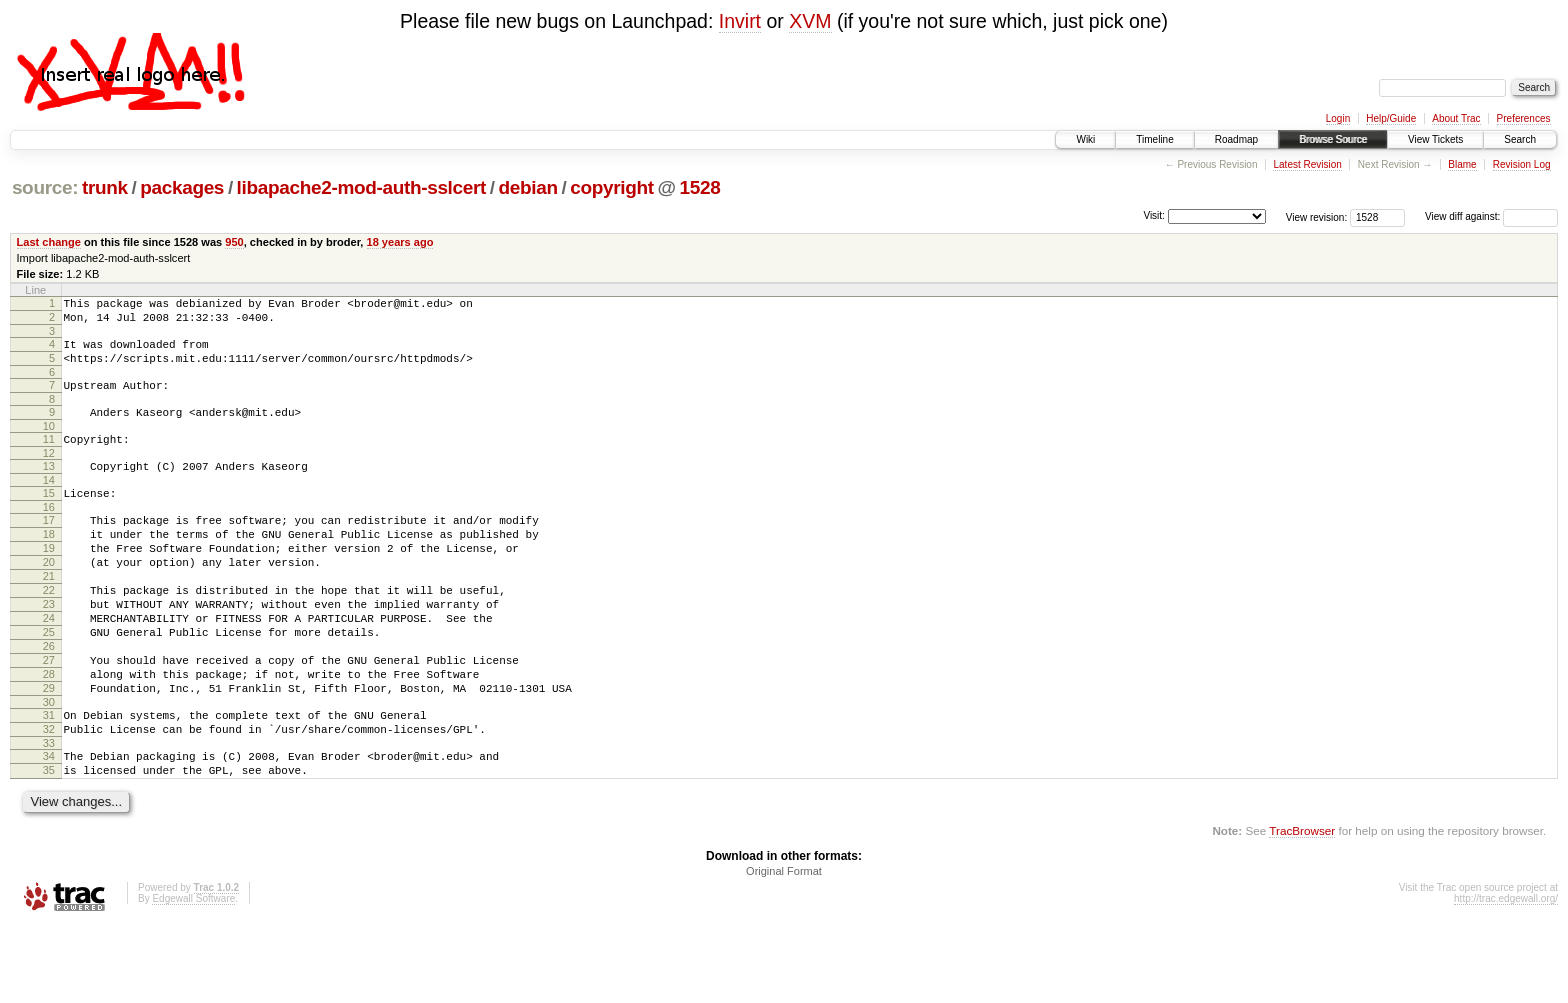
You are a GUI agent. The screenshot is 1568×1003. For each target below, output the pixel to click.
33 (49, 815)
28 (49, 734)
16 (49, 534)
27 (49, 717)
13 (49, 487)
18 (49, 564)
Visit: (1154, 215)
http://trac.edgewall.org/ (1506, 976)
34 (49, 828)
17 (49, 547)
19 (49, 581)
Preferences (1524, 118)
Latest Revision (1307, 164)
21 (49, 615)
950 (234, 242)
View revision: (1317, 216)
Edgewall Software (193, 976)
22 (49, 632)
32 (49, 798)
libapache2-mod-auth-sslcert (361, 187)
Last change (49, 242)
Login (1338, 118)
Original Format (784, 949)
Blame (1462, 164)
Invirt (740, 21)
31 (49, 781)
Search (1520, 139)
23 (49, 649)
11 (49, 457)
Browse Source (1333, 139)
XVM (810, 21)
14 (49, 504)
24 (49, 666)
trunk (105, 187)
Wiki (1085, 139)
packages (182, 187)
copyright (611, 187)
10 (49, 444)
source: (45, 187)
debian (528, 187)
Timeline (1154, 139)
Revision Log (1522, 164)
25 (49, 683)
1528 (699, 187)
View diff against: (1491, 216)
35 (49, 845)
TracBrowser (1302, 908)
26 (49, 700)
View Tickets (1435, 139)
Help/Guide (1391, 118)
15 (49, 517)
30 (49, 768)
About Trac (1456, 118)
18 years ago (400, 242)
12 (49, 474)
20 (49, 598)
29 (49, 751)
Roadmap (1236, 139)
